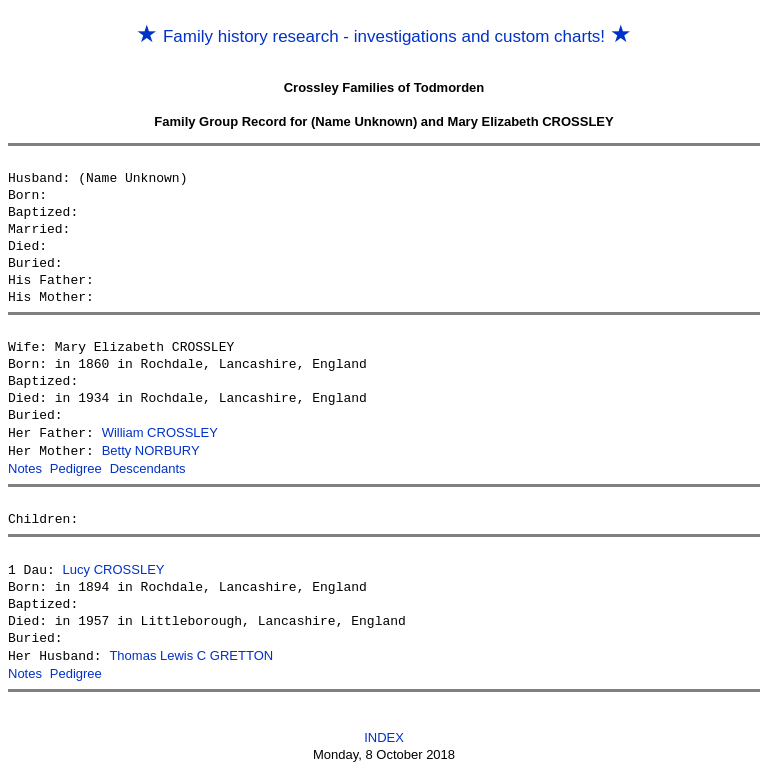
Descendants (148, 466)
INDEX (384, 731)
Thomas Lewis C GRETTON (191, 651)
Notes (25, 466)
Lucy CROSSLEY (114, 566)
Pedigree (76, 466)
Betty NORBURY (151, 449)
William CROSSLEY (160, 432)
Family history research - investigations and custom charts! (384, 36)
